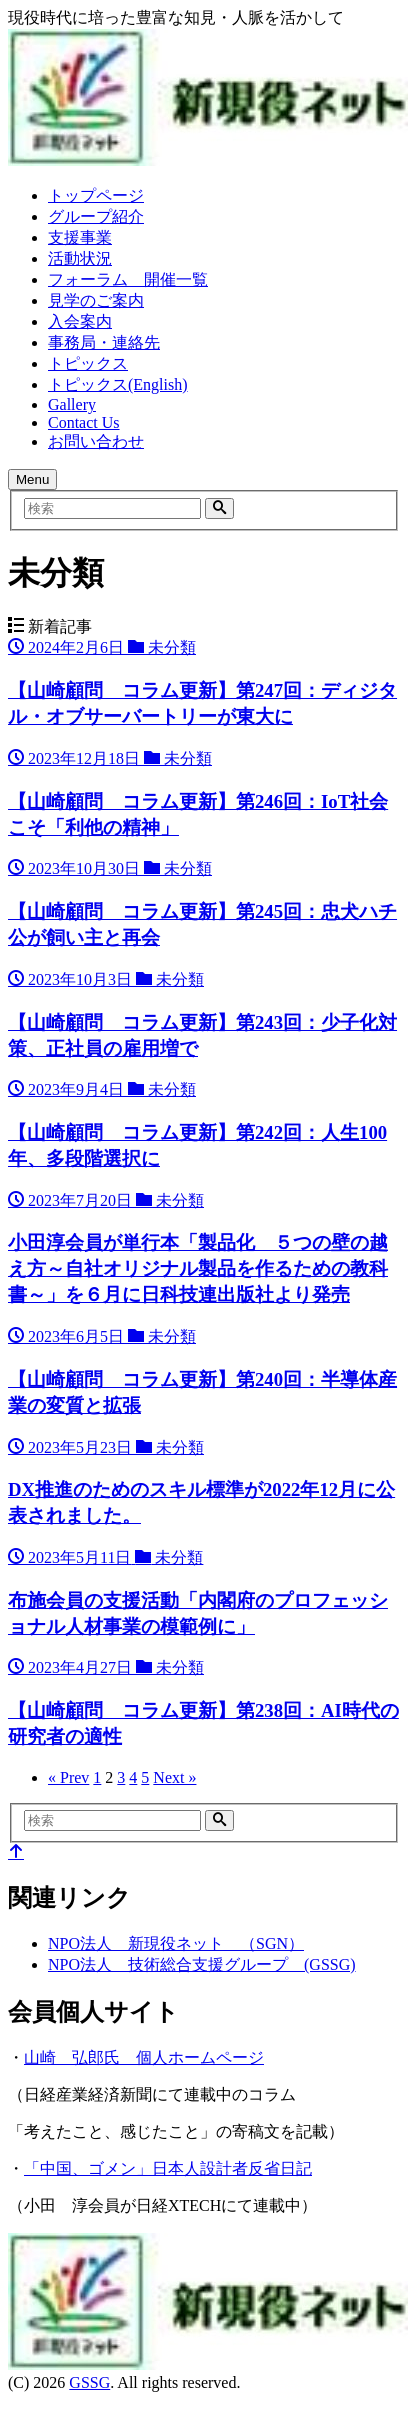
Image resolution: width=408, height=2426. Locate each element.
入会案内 (80, 321)
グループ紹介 (96, 216)
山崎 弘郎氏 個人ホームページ (144, 2057)
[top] (16, 1852)
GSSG (89, 2382)
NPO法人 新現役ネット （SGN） (176, 1943)
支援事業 (80, 237)
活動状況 (80, 258)
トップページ (96, 195)
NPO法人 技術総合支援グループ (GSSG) (202, 1964)
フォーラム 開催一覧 (128, 279)
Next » (174, 1777)
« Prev (68, 1777)
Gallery (72, 404)
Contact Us (84, 422)
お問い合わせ (96, 441)
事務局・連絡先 (104, 342)
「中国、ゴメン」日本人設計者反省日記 (168, 2168)
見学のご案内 (96, 300)
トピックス (88, 363)
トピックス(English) (118, 384)
